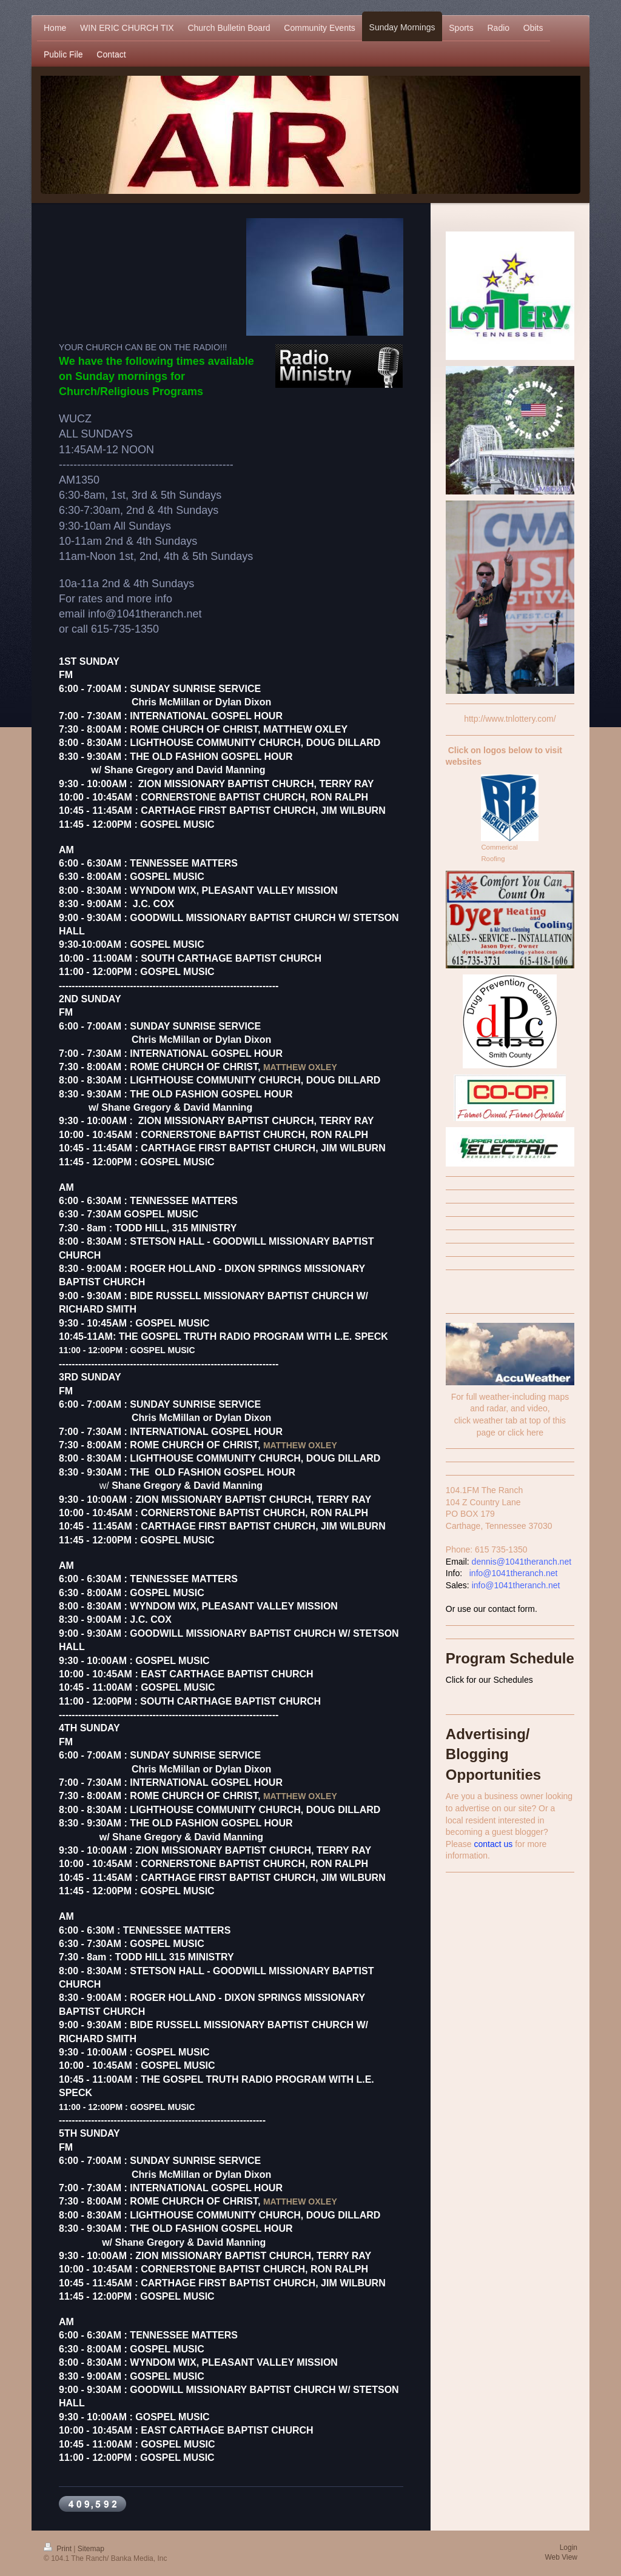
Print (58, 2548)
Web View (561, 2557)
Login (568, 2547)
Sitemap (91, 2548)
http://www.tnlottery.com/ (510, 719)
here (534, 1432)
